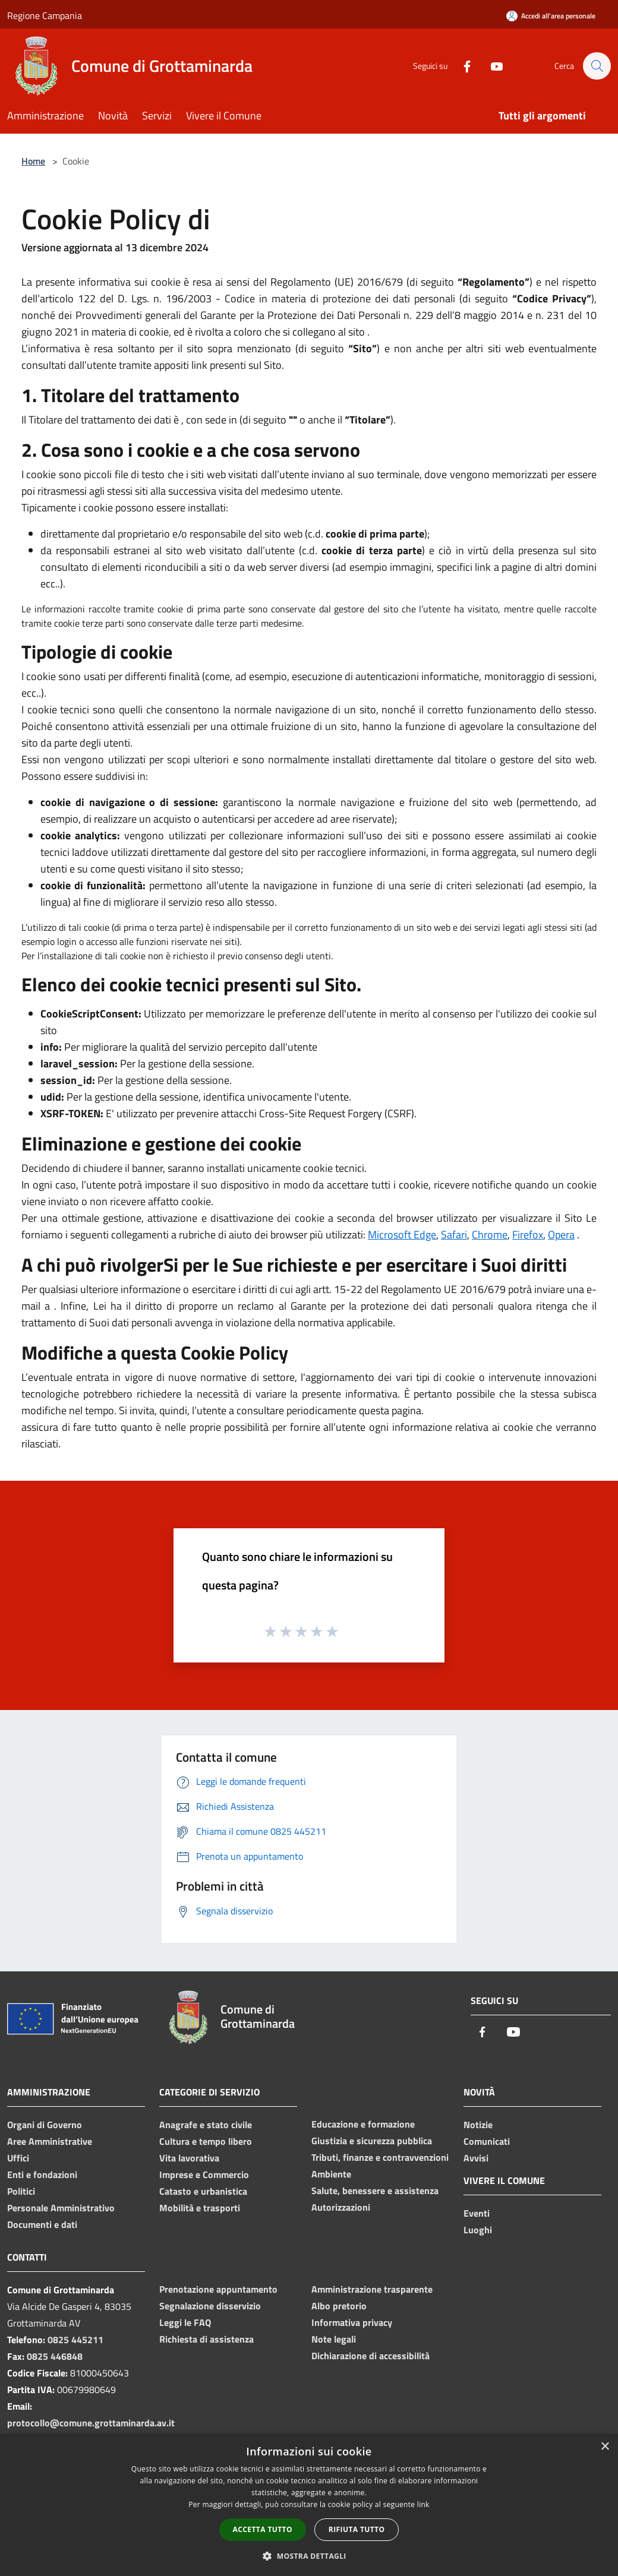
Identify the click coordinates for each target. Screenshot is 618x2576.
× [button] (604, 2446)
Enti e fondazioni (42, 2174)
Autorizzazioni (340, 2207)
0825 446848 (55, 2356)
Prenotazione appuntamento (218, 2289)
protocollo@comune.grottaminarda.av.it (91, 2423)
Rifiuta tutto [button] (357, 2529)
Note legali (333, 2339)
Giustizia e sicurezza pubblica (371, 2141)
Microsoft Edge (402, 1235)
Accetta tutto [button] (262, 2529)
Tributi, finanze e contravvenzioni (380, 2157)
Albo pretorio (339, 2306)
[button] (309, 2556)
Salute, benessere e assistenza (375, 2190)
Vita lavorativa (189, 2158)
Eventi (477, 2213)
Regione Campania (44, 15)
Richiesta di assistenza (206, 2339)
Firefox (527, 1235)
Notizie (478, 2124)
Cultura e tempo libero (205, 2141)
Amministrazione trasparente (372, 2289)
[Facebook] (461, 66)
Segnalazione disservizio (210, 2306)
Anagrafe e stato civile (205, 2124)
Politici (21, 2191)
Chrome (489, 1235)
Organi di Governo (44, 2124)
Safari (454, 1235)
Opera (561, 1235)
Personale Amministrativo (61, 2208)
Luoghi (478, 2230)
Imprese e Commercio (204, 2174)
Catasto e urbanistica (203, 2191)
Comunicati (487, 2141)
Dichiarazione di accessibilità (370, 2356)
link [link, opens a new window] (423, 2504)
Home (33, 161)
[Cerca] (596, 66)
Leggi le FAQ (185, 2322)
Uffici (18, 2158)
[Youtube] (491, 66)
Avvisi (476, 2158)
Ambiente (331, 2174)
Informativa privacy (351, 2322)
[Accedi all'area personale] (551, 16)
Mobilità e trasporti (199, 2208)
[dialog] (309, 2505)
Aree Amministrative (49, 2141)
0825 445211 (75, 2339)
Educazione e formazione (363, 2124)
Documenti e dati (42, 2224)
